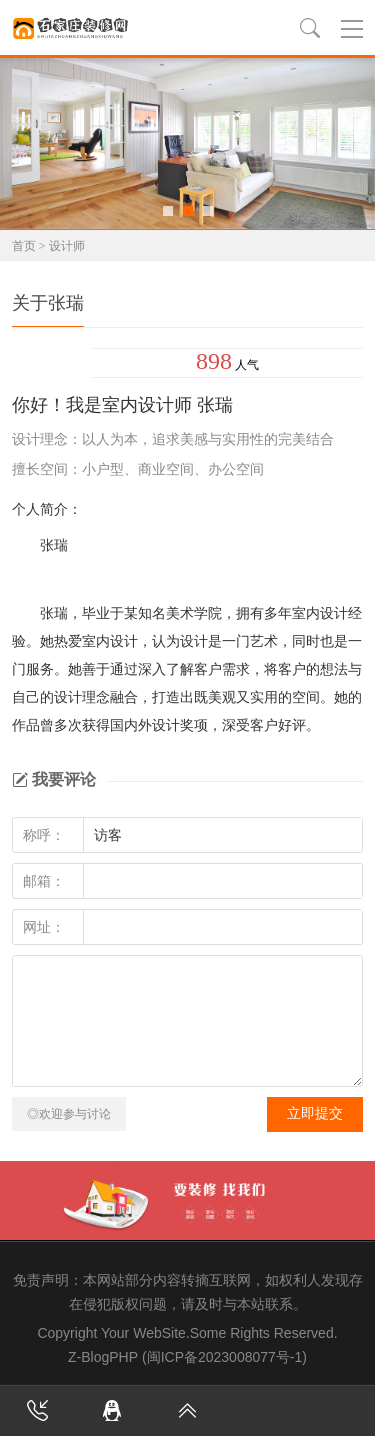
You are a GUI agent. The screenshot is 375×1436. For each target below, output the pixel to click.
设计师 (67, 246)
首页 (24, 246)
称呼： (44, 835)
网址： (44, 927)
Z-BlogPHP (103, 1357)
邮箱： (44, 881)
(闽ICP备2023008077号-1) (224, 1357)
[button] (168, 211)
